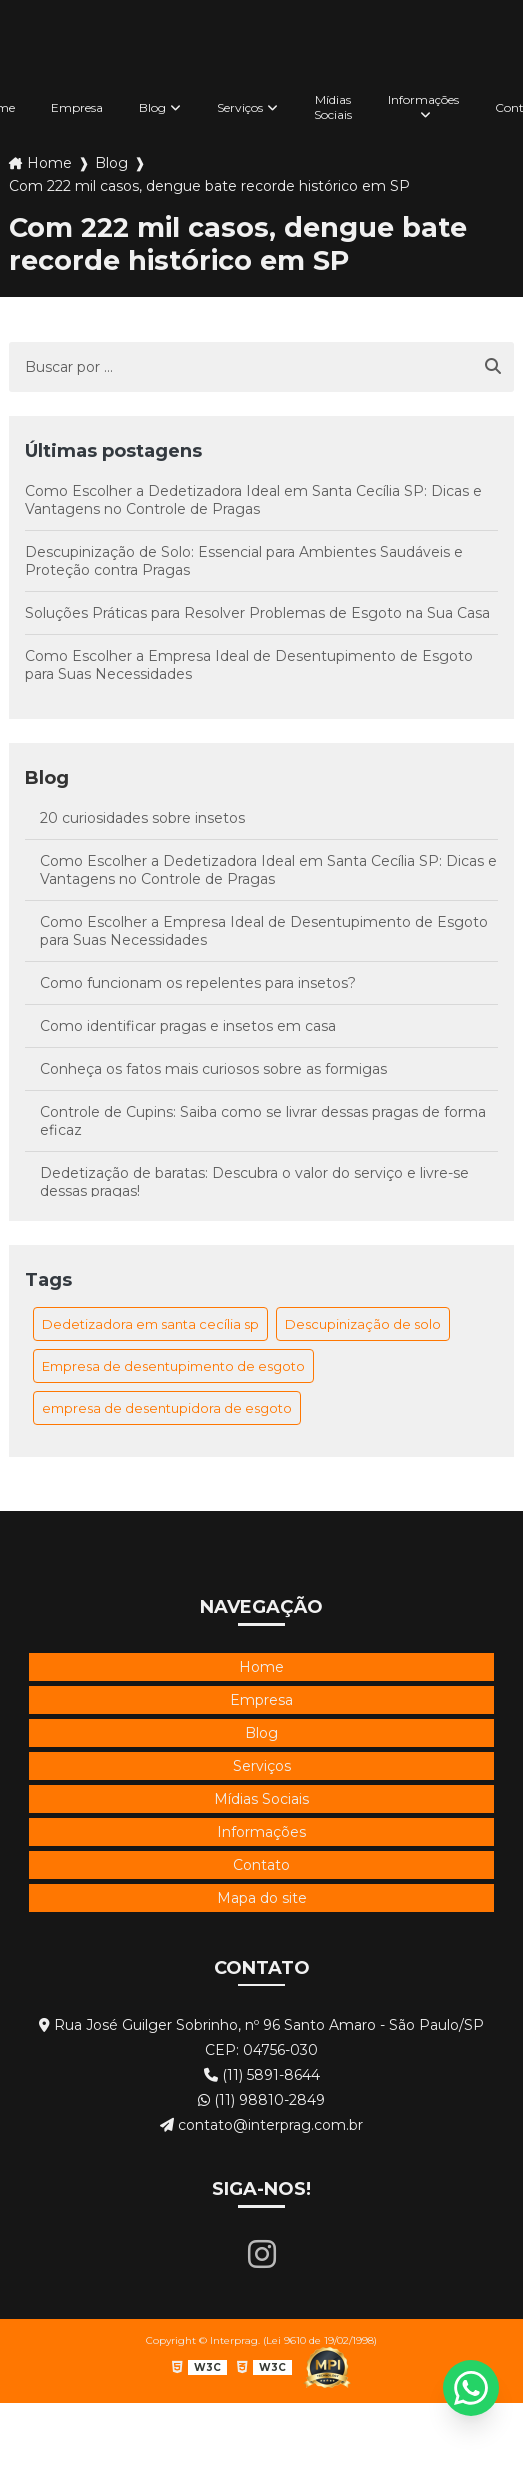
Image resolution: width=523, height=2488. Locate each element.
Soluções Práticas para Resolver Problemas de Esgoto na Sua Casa (257, 613)
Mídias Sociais (333, 107)
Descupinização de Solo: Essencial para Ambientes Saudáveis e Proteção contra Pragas (244, 561)
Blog (152, 107)
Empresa (77, 107)
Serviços (240, 107)
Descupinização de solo (363, 1324)
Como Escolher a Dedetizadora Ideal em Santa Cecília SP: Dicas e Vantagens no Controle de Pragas (253, 500)
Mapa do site (262, 1898)
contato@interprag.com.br (261, 2125)
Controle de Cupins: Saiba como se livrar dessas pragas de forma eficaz (263, 1121)
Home (49, 163)
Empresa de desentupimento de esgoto (173, 1366)
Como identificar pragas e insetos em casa (188, 1026)
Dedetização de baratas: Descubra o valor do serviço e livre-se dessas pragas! (254, 1182)
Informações (423, 99)
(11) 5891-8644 (262, 2075)
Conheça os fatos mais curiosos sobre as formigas (213, 1069)
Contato (261, 1865)
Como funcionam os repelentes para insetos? (198, 983)
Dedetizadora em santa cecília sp (150, 1324)
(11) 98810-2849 (261, 2100)
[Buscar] (493, 367)
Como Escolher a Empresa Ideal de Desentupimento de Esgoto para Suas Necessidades (249, 665)
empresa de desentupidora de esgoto (167, 1408)
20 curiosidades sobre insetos (142, 818)
